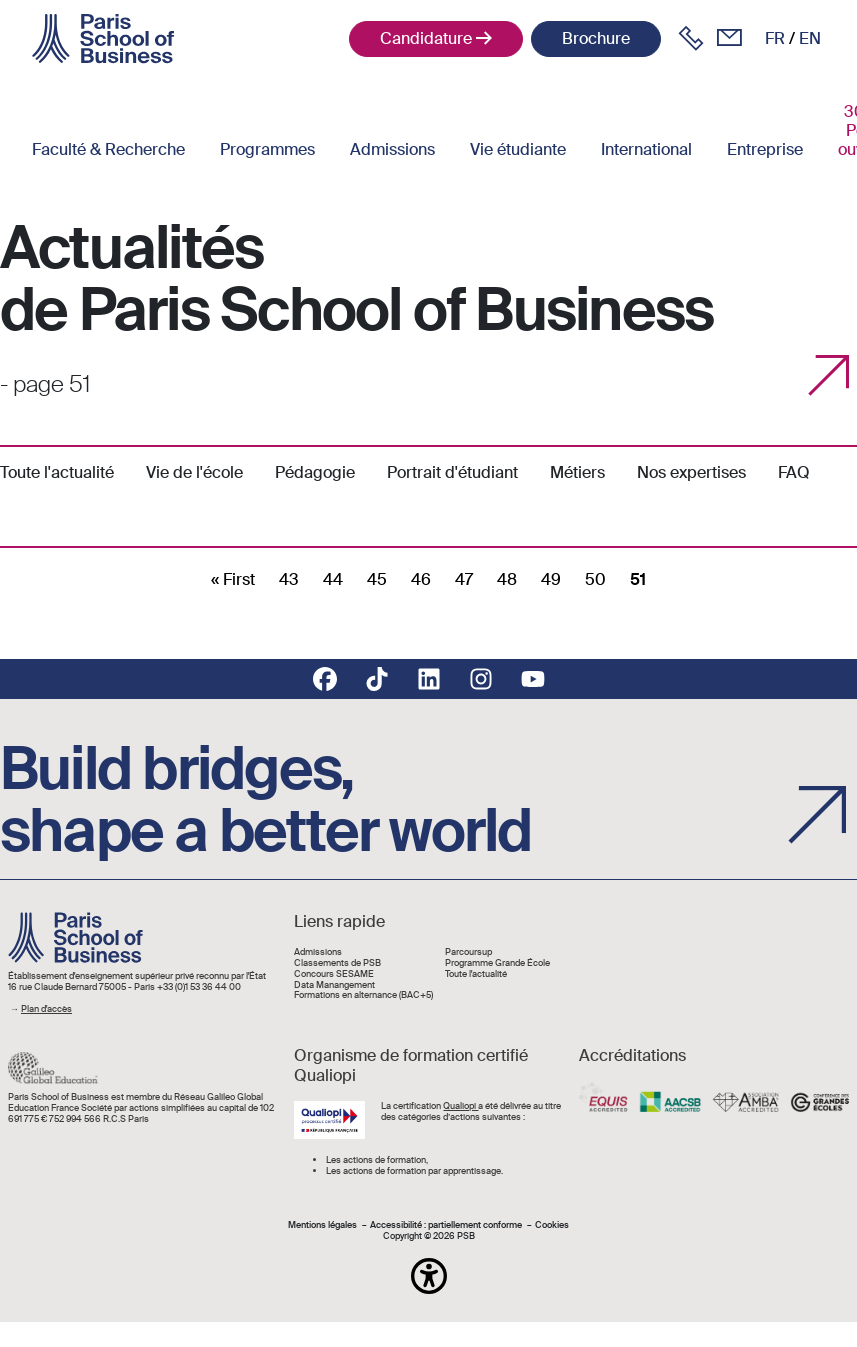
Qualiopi (460, 1106)
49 (551, 579)
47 (464, 579)
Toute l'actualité (57, 472)
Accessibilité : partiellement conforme (446, 1225)
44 (333, 579)
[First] (233, 579)
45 (377, 579)
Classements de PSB (337, 963)
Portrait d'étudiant (452, 472)
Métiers (577, 472)
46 (421, 579)
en (810, 38)
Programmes (267, 149)
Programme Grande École (497, 963)
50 (595, 579)
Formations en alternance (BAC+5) (363, 995)
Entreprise (765, 149)
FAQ (794, 472)
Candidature (426, 38)
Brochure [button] (596, 38)
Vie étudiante (518, 149)
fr (775, 38)
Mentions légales (322, 1225)
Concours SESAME (334, 974)
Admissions (392, 149)
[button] (429, 1276)
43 (289, 579)
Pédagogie (315, 472)
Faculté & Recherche (108, 149)
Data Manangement (334, 985)
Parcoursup (468, 952)
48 (507, 579)
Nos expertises (691, 472)
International (646, 149)
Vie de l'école (194, 472)
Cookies (552, 1225)
